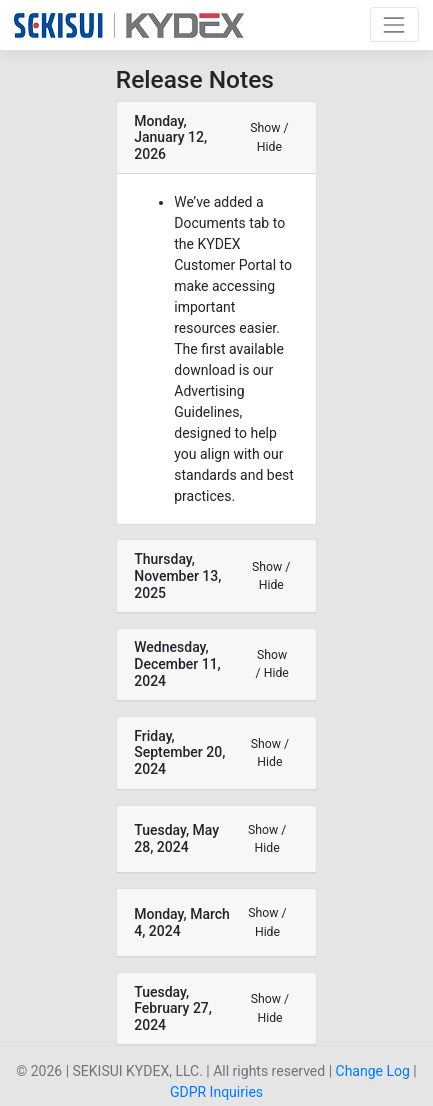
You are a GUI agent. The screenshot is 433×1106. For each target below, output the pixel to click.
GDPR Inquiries (216, 1092)
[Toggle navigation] (394, 24)
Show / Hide (269, 137)
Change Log (373, 1071)
